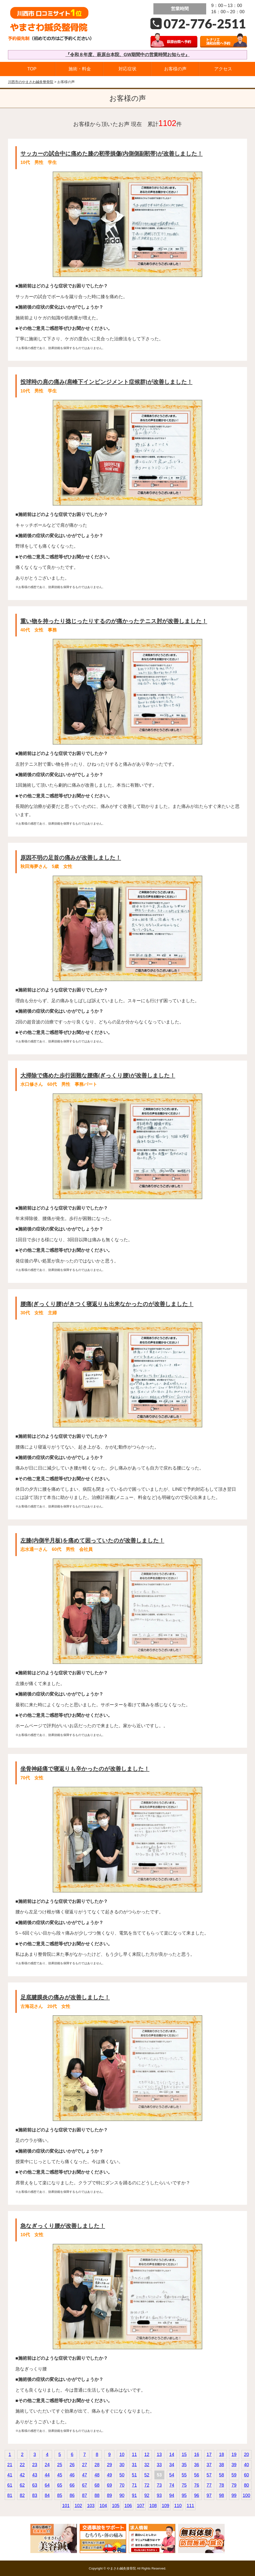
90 (121, 2495)
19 (234, 2454)
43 (34, 2474)
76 (196, 2485)
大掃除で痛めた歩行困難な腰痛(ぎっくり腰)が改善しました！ (97, 1075)
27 (84, 2464)
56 (196, 2474)
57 (209, 2474)
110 (178, 2505)
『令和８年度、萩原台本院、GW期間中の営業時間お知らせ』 (127, 54)
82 (22, 2495)
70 (121, 2485)
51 (134, 2474)
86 (71, 2495)
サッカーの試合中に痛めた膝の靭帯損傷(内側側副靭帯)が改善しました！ (111, 153)
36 (196, 2464)
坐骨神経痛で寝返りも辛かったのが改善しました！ (84, 1769)
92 (146, 2495)
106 (128, 2505)
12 (146, 2454)
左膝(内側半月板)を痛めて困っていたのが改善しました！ (92, 1540)
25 (59, 2464)
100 (246, 2495)
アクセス (223, 68)
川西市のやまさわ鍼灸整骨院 (30, 82)
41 (9, 2474)
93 (159, 2495)
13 (159, 2454)
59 (234, 2474)
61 (9, 2485)
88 (96, 2495)
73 (159, 2485)
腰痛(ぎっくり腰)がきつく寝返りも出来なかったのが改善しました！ (106, 1304)
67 (84, 2485)
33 (159, 2464)
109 (165, 2505)
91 (134, 2495)
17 (209, 2454)
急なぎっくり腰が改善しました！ (62, 2226)
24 (47, 2464)
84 (47, 2495)
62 (22, 2485)
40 (246, 2464)
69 (109, 2485)
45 (59, 2474)
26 (71, 2464)
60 (246, 2474)
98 (221, 2495)
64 (47, 2485)
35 (184, 2464)
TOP (32, 68)
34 (171, 2464)
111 (190, 2505)
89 (109, 2495)
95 (184, 2495)
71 (134, 2485)
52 (146, 2474)
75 (184, 2485)
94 (171, 2495)
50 (121, 2474)
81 (9, 2495)
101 (65, 2505)
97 (209, 2495)
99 (234, 2495)
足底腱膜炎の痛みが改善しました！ (65, 1997)
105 (115, 2505)
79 (234, 2485)
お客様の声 (175, 68)
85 (59, 2495)
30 (121, 2464)
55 (184, 2474)
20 (246, 2454)
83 (34, 2495)
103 (90, 2505)
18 (221, 2454)
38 (221, 2464)
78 (221, 2485)
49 (109, 2474)
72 (146, 2485)
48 (96, 2474)
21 (9, 2464)
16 (196, 2454)
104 (103, 2505)
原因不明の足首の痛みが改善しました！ (70, 858)
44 (47, 2474)
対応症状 (127, 68)
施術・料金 (79, 68)
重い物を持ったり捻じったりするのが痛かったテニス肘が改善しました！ (113, 621)
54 (171, 2474)
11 (134, 2454)
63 (34, 2485)
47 (84, 2474)
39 (234, 2464)
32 (146, 2464)
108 (153, 2505)
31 (134, 2464)
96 (196, 2495)
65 (59, 2485)
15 (184, 2454)
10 (121, 2454)
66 (71, 2485)
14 (171, 2454)
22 (22, 2464)
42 (22, 2474)
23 (34, 2464)
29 (109, 2464)
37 (209, 2464)
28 (96, 2464)
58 (221, 2474)
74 (171, 2485)
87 (84, 2495)
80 (246, 2485)
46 (71, 2474)
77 (209, 2485)
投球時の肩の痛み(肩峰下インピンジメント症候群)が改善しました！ (106, 382)
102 (78, 2505)
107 (140, 2505)
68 (96, 2485)
